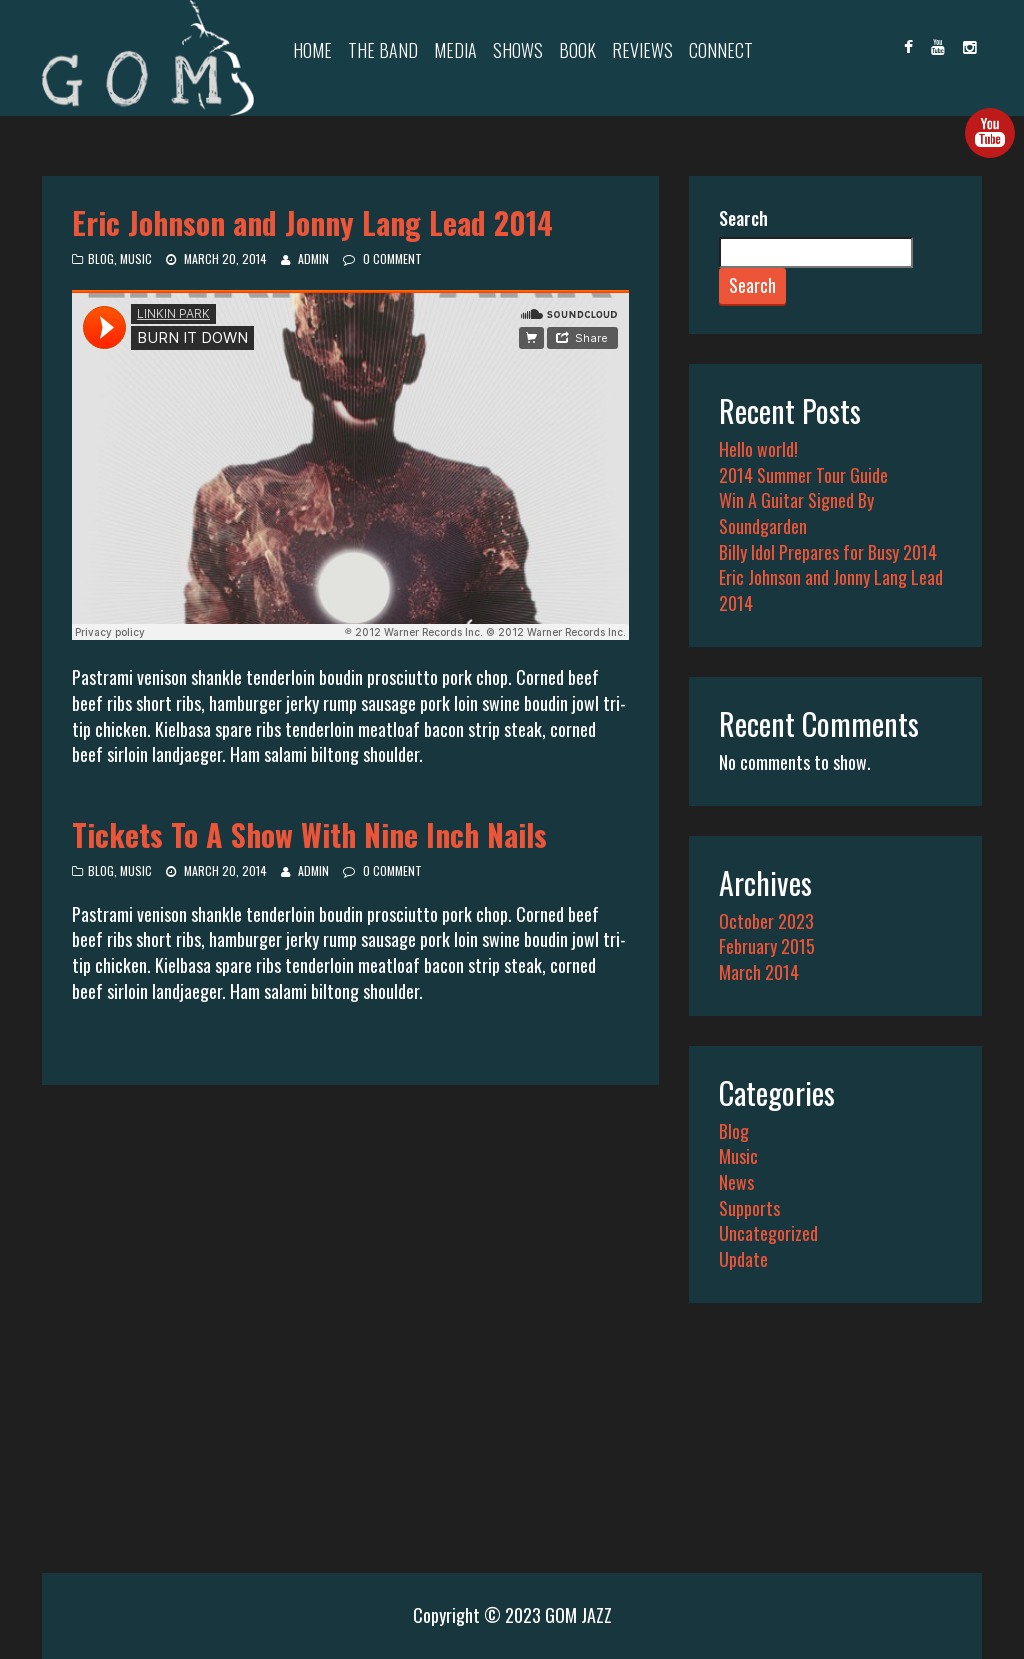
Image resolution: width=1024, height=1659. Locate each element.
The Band (383, 50)
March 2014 (759, 972)
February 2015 (767, 946)
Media (455, 50)
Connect (721, 50)
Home (312, 50)
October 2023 (766, 921)
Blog (101, 258)
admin (313, 258)
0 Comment (392, 258)
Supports (749, 1208)
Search (743, 218)
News (736, 1182)
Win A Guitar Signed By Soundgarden (796, 513)
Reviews (642, 50)
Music (136, 258)
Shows (518, 50)
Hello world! (758, 449)
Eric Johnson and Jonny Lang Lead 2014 (312, 222)
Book (577, 50)
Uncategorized (768, 1233)
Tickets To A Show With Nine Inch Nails (309, 834)
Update (743, 1259)
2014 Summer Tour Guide (803, 475)
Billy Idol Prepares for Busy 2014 (828, 552)
